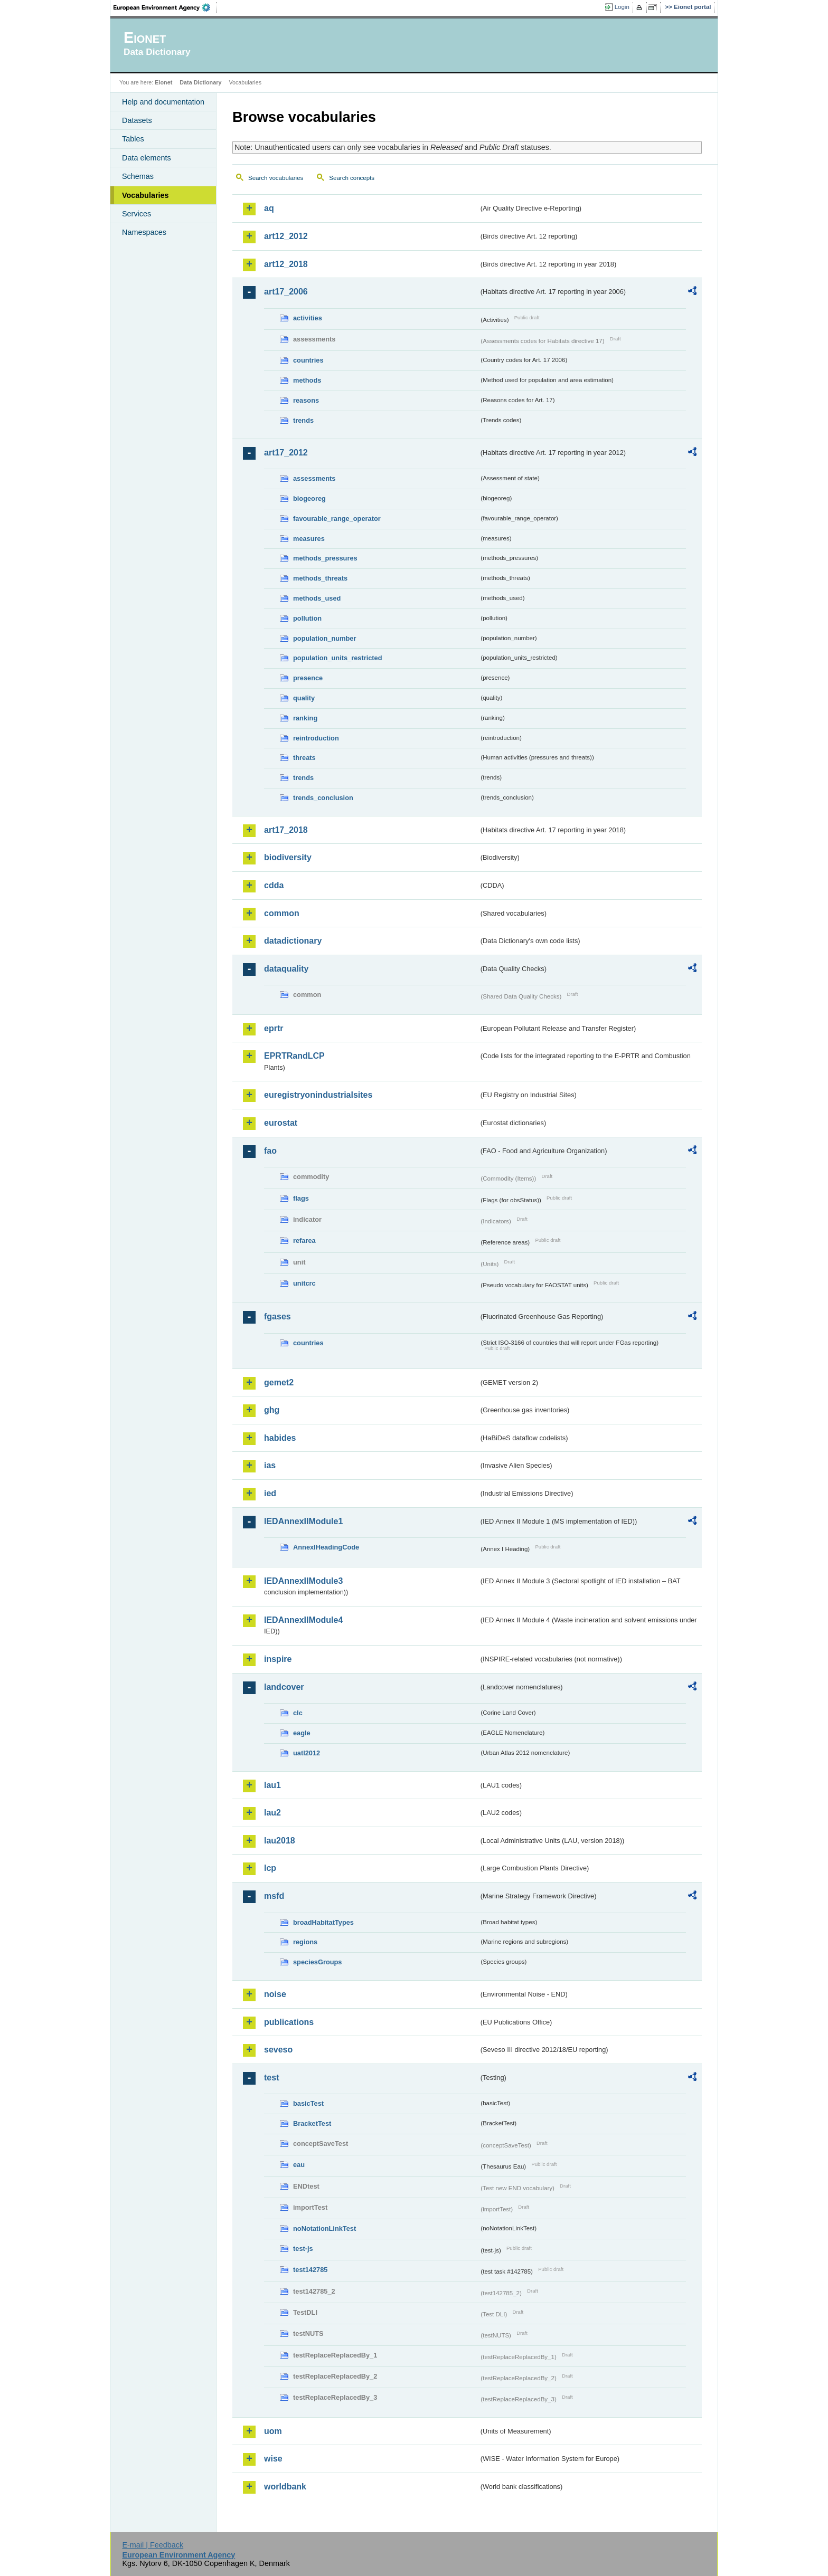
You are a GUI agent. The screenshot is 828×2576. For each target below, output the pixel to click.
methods (307, 380)
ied (270, 1493)
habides (280, 1437)
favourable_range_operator (337, 518)
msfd (274, 1895)
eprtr (273, 1028)
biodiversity (288, 857)
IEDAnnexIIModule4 (303, 1619)
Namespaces (144, 232)
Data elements (146, 158)
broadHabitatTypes (323, 1922)
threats (304, 758)
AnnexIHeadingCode (326, 1547)
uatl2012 (306, 1753)
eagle (301, 1733)
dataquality (286, 968)
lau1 (272, 1785)
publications (289, 2022)
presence (308, 678)
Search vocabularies (275, 178)
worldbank (285, 2486)
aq (269, 208)
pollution (307, 618)
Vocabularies (145, 195)
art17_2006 (286, 291)
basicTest (308, 2103)
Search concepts (351, 178)
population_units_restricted (337, 658)
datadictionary (293, 940)
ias (270, 1465)
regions (305, 1942)
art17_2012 (286, 452)
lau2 (272, 1812)
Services (136, 214)
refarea (304, 1240)
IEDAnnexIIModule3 (303, 1580)
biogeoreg (309, 498)
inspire (277, 1659)
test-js (303, 2248)
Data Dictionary (200, 82)
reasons (306, 400)
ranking (305, 718)
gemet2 (279, 1382)
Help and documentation (163, 102)
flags (301, 1198)
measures (309, 539)
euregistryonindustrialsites (318, 1094)
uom (273, 2431)
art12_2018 (286, 264)
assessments (314, 478)
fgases (277, 1316)
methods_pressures (325, 558)
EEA (165, 7)
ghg (271, 1409)
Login (622, 7)
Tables (133, 139)
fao (270, 1150)
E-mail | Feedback (152, 2545)
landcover (284, 1687)
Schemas (138, 176)
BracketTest (312, 2123)
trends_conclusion (323, 798)
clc (298, 1713)
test (271, 2077)
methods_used (317, 598)
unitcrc (304, 1283)
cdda (274, 885)
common (281, 913)
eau (299, 2165)
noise (275, 1994)
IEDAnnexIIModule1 (303, 1521)
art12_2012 (286, 236)
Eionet (163, 82)
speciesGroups (317, 1962)
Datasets (137, 120)
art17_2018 (286, 829)
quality (304, 698)
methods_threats (320, 578)
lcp (270, 1868)
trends (303, 420)
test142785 (310, 2270)
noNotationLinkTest (324, 2228)
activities (307, 318)
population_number (324, 638)
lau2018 (279, 1840)
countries (308, 360)
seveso (278, 2049)
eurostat (280, 1122)
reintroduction (316, 738)
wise (273, 2458)
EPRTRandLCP (294, 1055)
